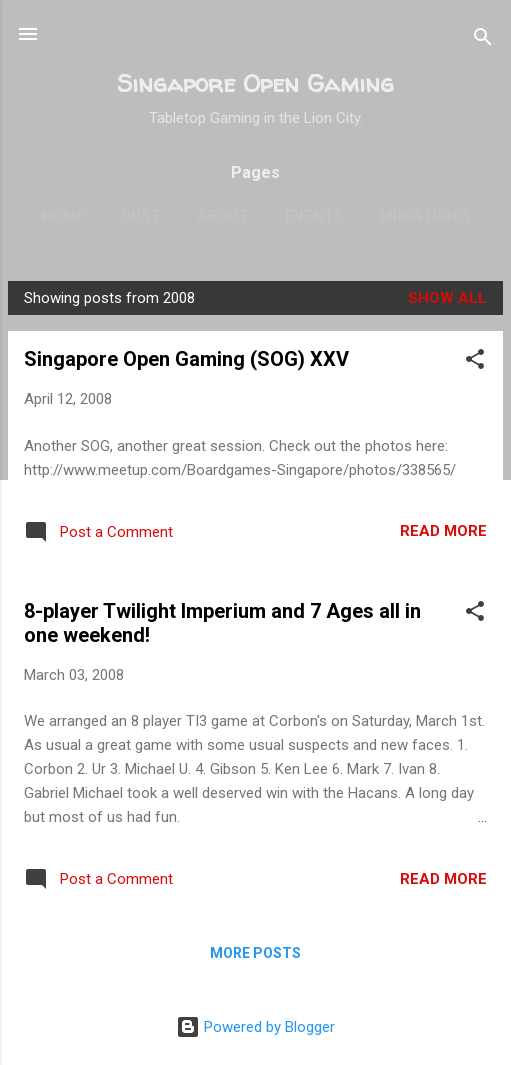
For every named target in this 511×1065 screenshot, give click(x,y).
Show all (447, 298)
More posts (255, 953)
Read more (443, 531)
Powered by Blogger (255, 1027)
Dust (141, 216)
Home (63, 216)
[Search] (483, 40)
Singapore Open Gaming (255, 83)
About (223, 216)
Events (314, 216)
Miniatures (425, 216)
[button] (475, 362)
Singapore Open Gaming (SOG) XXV (186, 359)
